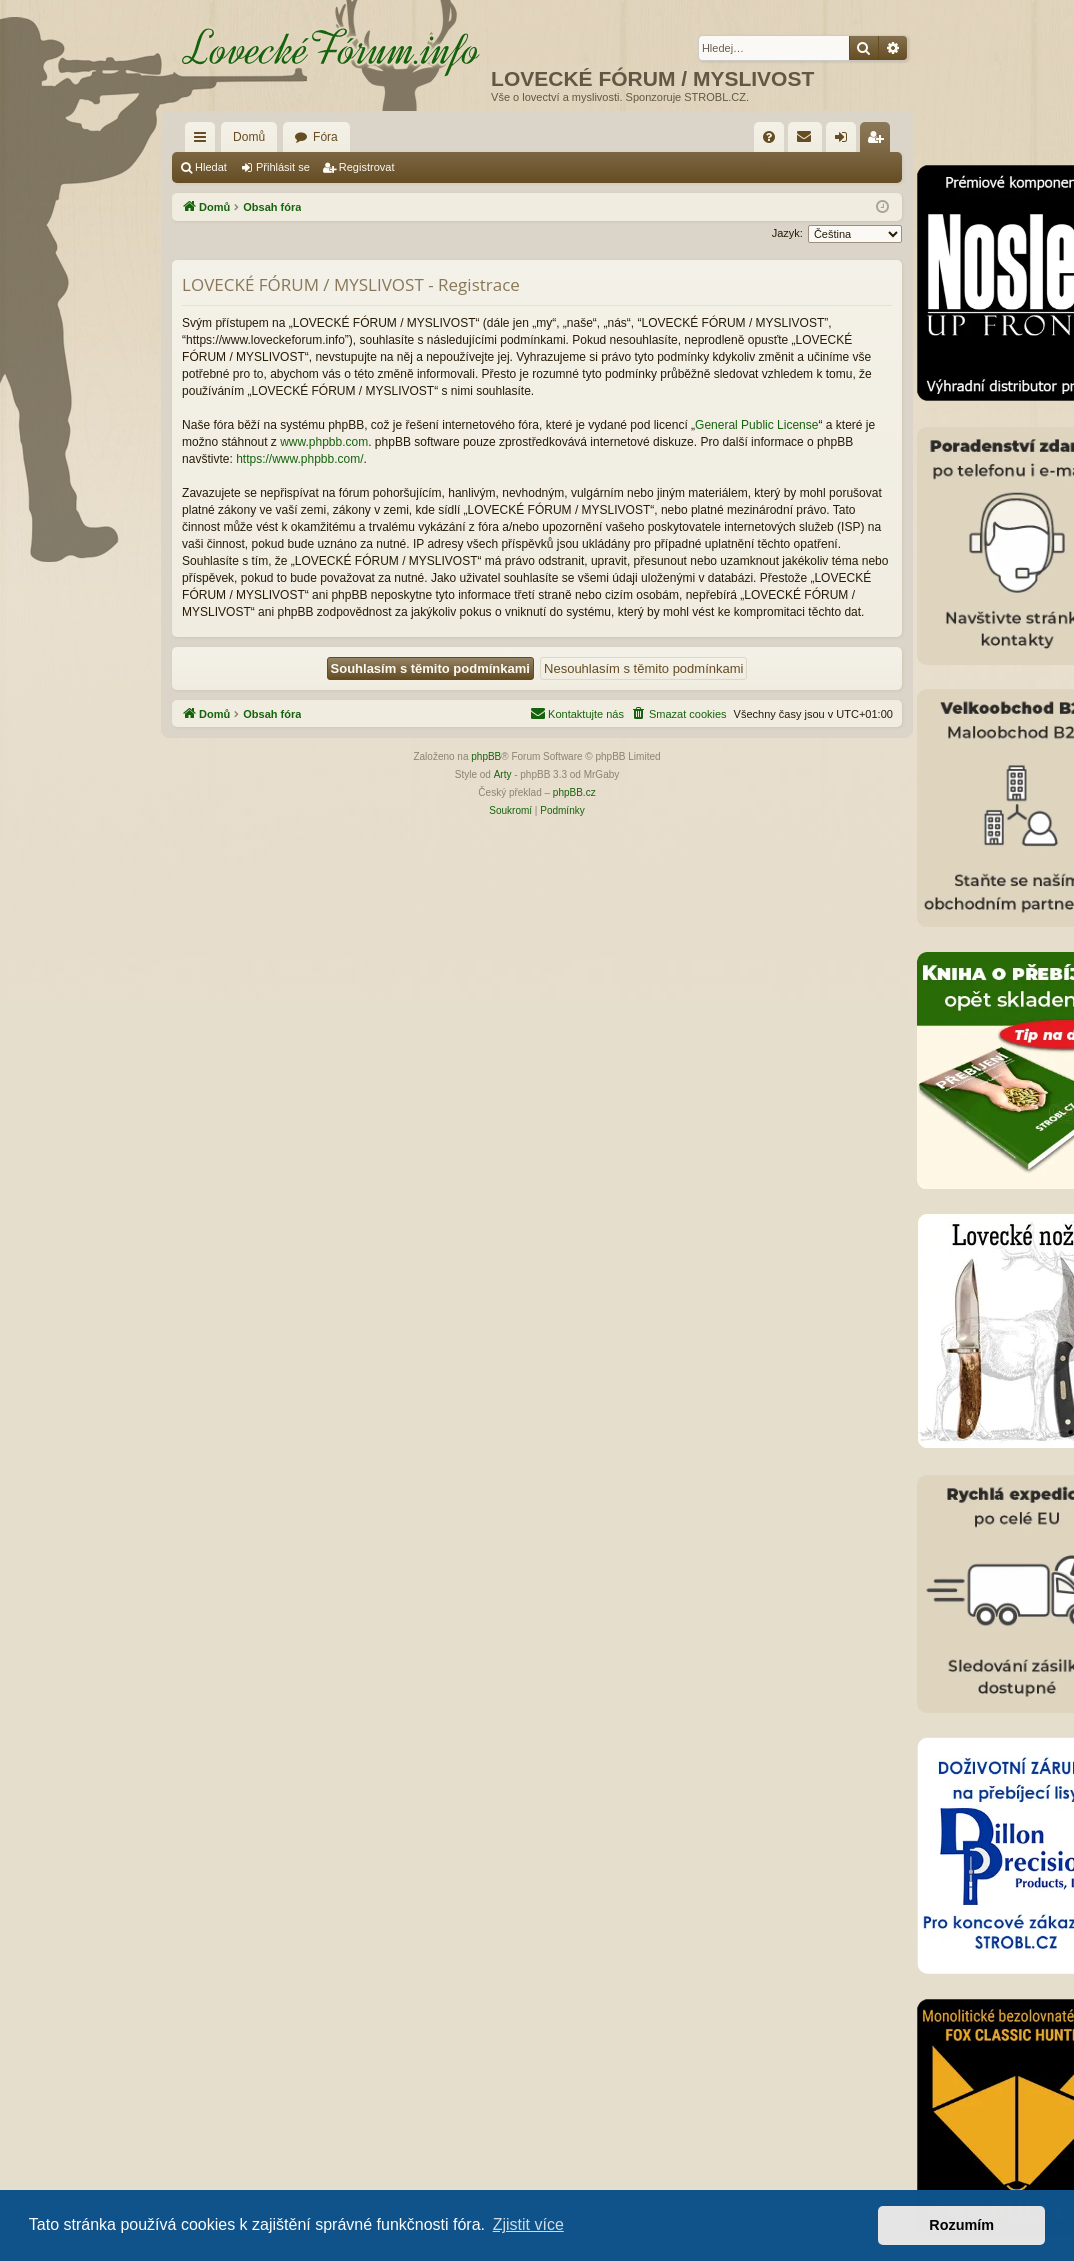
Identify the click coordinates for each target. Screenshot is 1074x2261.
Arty (503, 774)
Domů (249, 137)
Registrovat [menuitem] (879, 141)
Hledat (211, 167)
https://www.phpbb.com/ (299, 459)
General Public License (756, 425)
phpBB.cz (574, 792)
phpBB (486, 756)
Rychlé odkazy (204, 141)
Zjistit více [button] (528, 2224)
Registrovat (367, 167)
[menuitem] (769, 137)
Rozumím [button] (961, 2225)
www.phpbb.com (324, 442)
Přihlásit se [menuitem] (845, 141)
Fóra (325, 137)
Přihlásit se (283, 167)
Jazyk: (787, 233)
